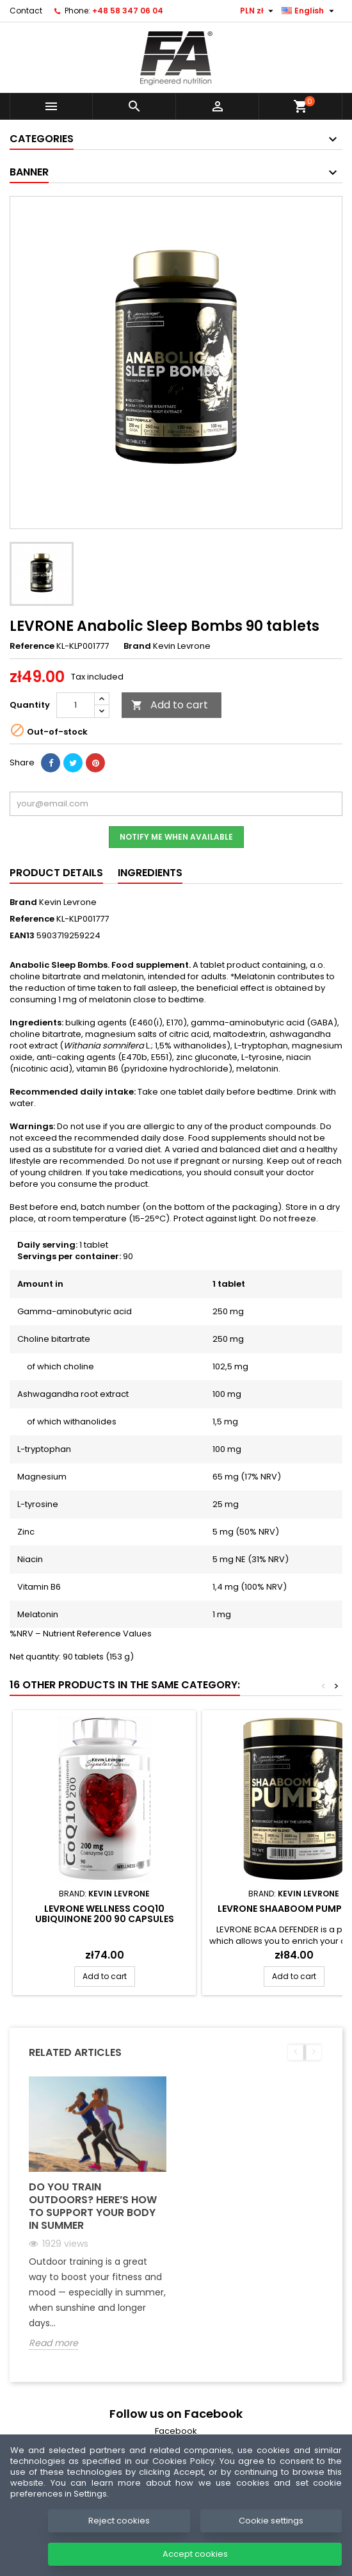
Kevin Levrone (68, 902)
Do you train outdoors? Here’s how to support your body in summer (93, 2206)
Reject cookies (119, 2521)
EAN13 (22, 936)
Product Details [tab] (56, 872)
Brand (137, 646)
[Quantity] (75, 705)
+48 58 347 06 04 (127, 10)
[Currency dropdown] (258, 11)
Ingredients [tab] (150, 872)
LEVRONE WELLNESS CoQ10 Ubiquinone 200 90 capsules (104, 1913)
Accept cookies (195, 2554)
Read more (53, 2343)
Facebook (176, 2431)
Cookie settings (271, 2521)
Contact (26, 10)
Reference (32, 646)
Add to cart (169, 704)
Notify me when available (176, 836)
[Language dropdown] (309, 11)
